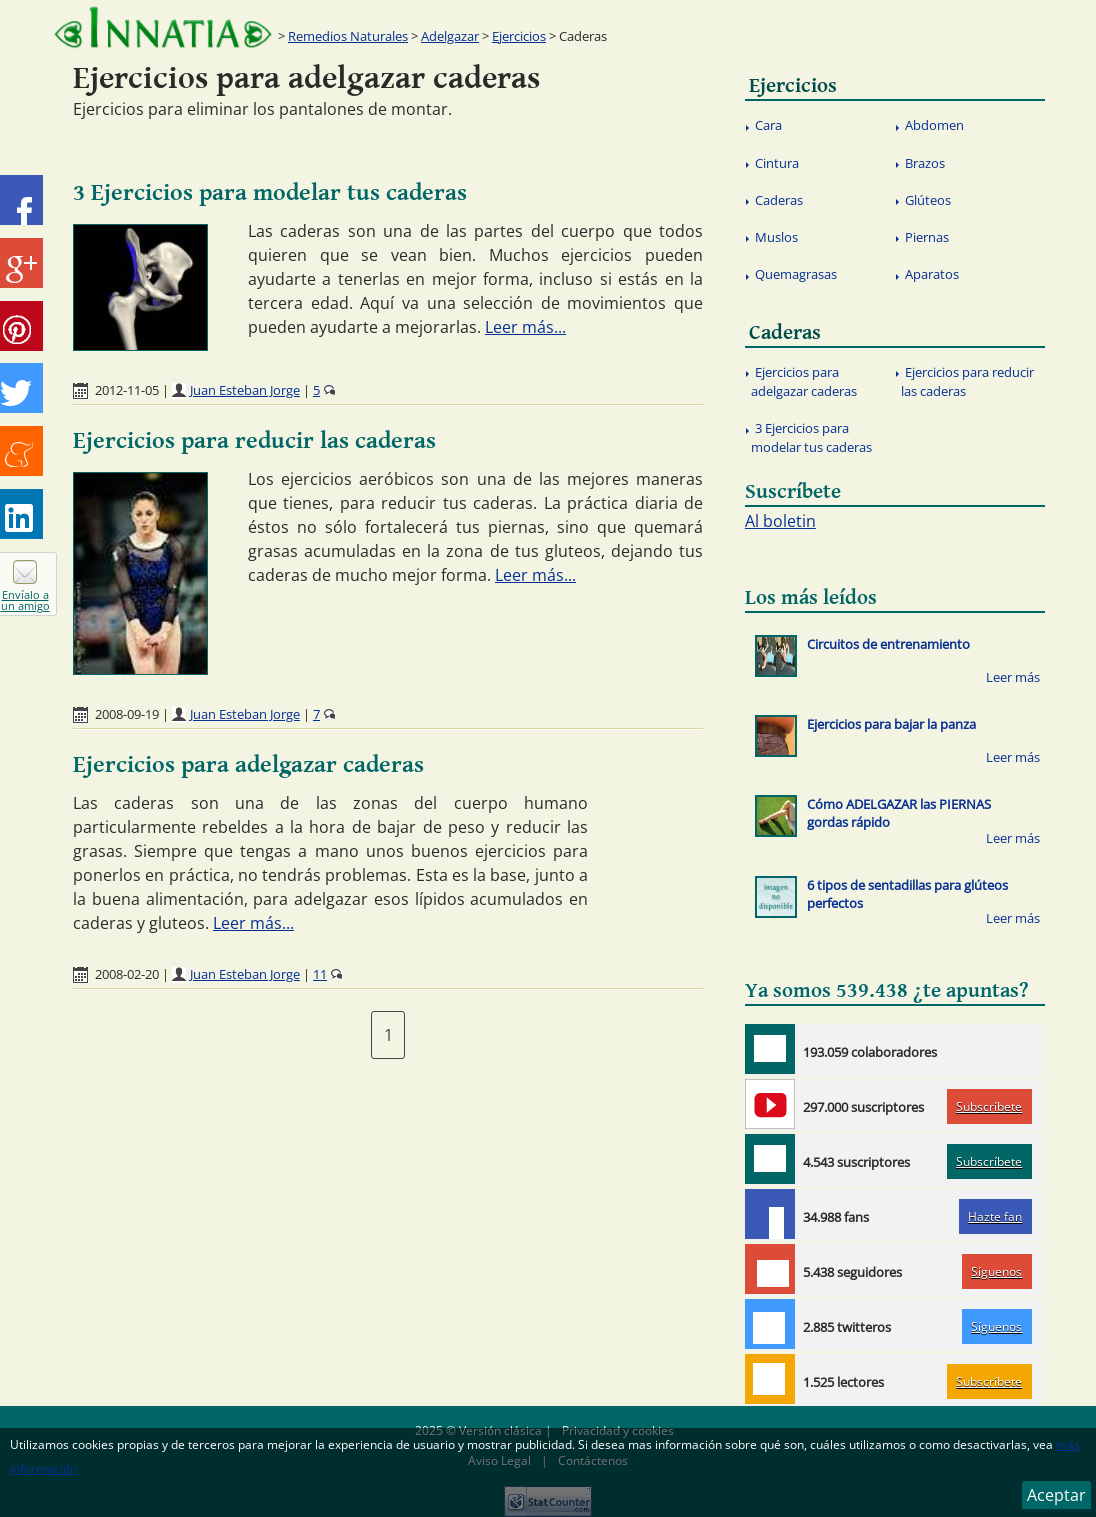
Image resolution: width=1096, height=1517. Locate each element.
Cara (768, 125)
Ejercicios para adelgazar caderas (248, 765)
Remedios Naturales (348, 36)
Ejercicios (519, 36)
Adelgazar (450, 36)
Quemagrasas (796, 274)
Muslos (776, 237)
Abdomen (934, 125)
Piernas (927, 237)
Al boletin (780, 521)
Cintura (777, 163)
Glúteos (928, 200)
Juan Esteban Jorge (245, 390)
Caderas (779, 200)
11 (320, 974)
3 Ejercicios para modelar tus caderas (270, 193)
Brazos (925, 163)
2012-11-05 (127, 390)
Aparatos (932, 274)
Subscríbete (989, 1106)
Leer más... (525, 327)
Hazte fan (995, 1216)
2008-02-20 (127, 974)
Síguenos (996, 1271)
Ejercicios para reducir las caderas (254, 441)
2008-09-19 (127, 714)
